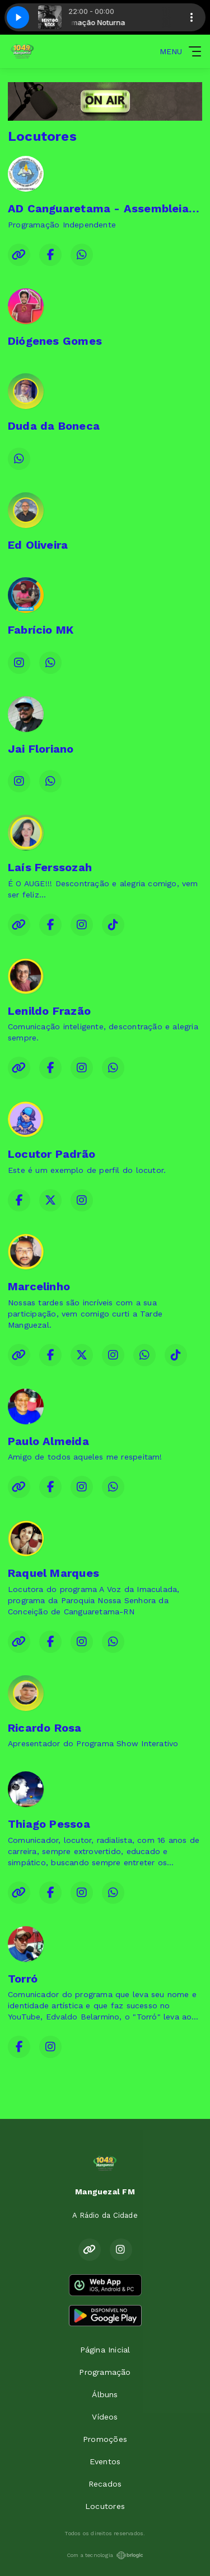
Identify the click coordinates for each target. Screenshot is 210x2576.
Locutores (105, 2506)
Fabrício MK (40, 629)
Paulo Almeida (48, 1441)
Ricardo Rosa (45, 1727)
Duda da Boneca (54, 425)
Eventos (105, 2461)
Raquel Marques (53, 1573)
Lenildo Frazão (49, 1011)
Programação (104, 2372)
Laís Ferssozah (50, 867)
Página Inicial (105, 2349)
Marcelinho (39, 1286)
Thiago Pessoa (49, 1824)
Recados (105, 2483)
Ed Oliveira (38, 545)
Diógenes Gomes (55, 341)
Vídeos (105, 2416)
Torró (23, 1978)
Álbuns (105, 2394)
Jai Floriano (41, 748)
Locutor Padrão (51, 1154)
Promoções (105, 2439)
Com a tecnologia (105, 2555)
